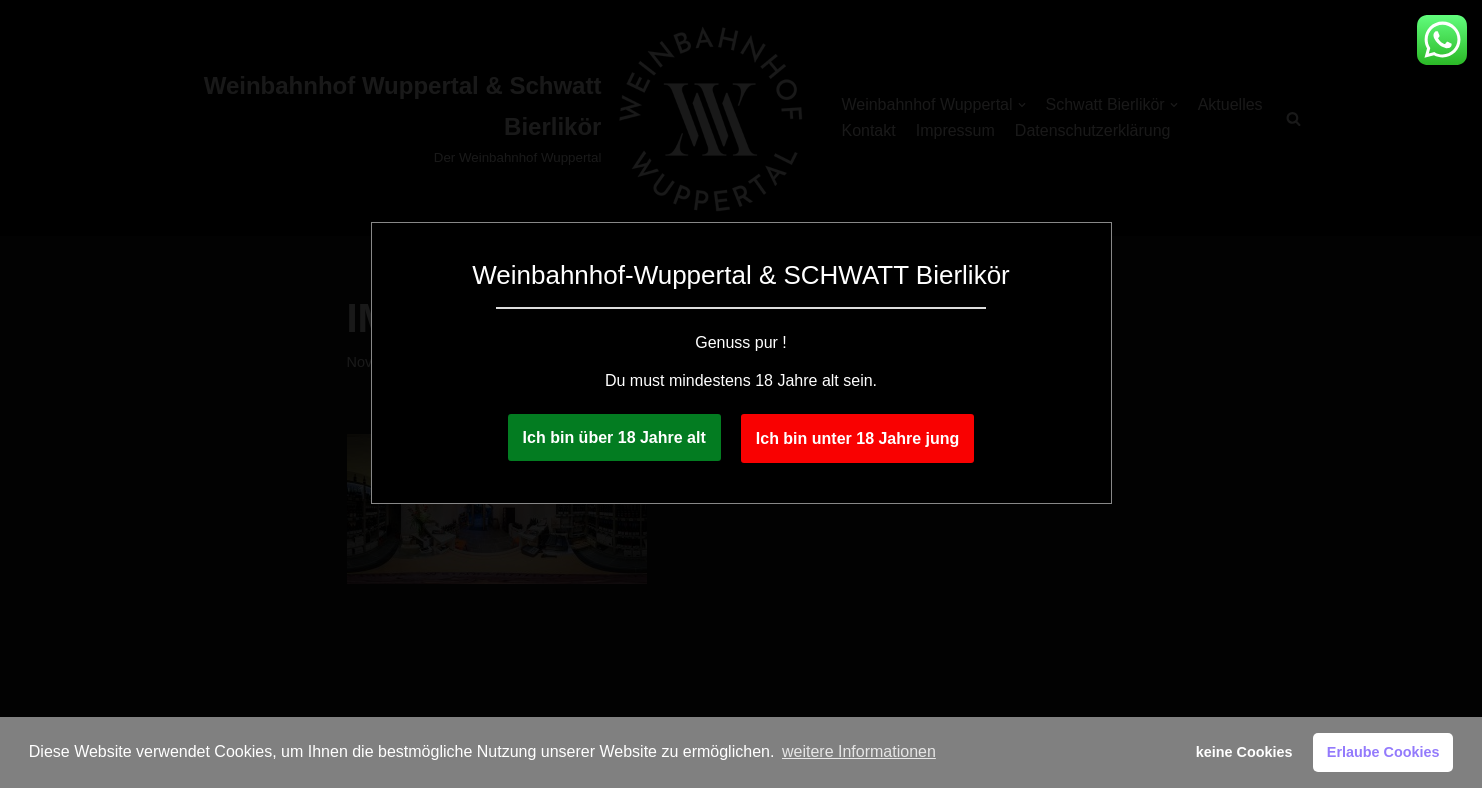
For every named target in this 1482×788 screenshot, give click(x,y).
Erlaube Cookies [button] (1383, 752)
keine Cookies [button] (1244, 752)
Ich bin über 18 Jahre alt (614, 437)
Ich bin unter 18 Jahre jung (858, 438)
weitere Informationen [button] (859, 751)
